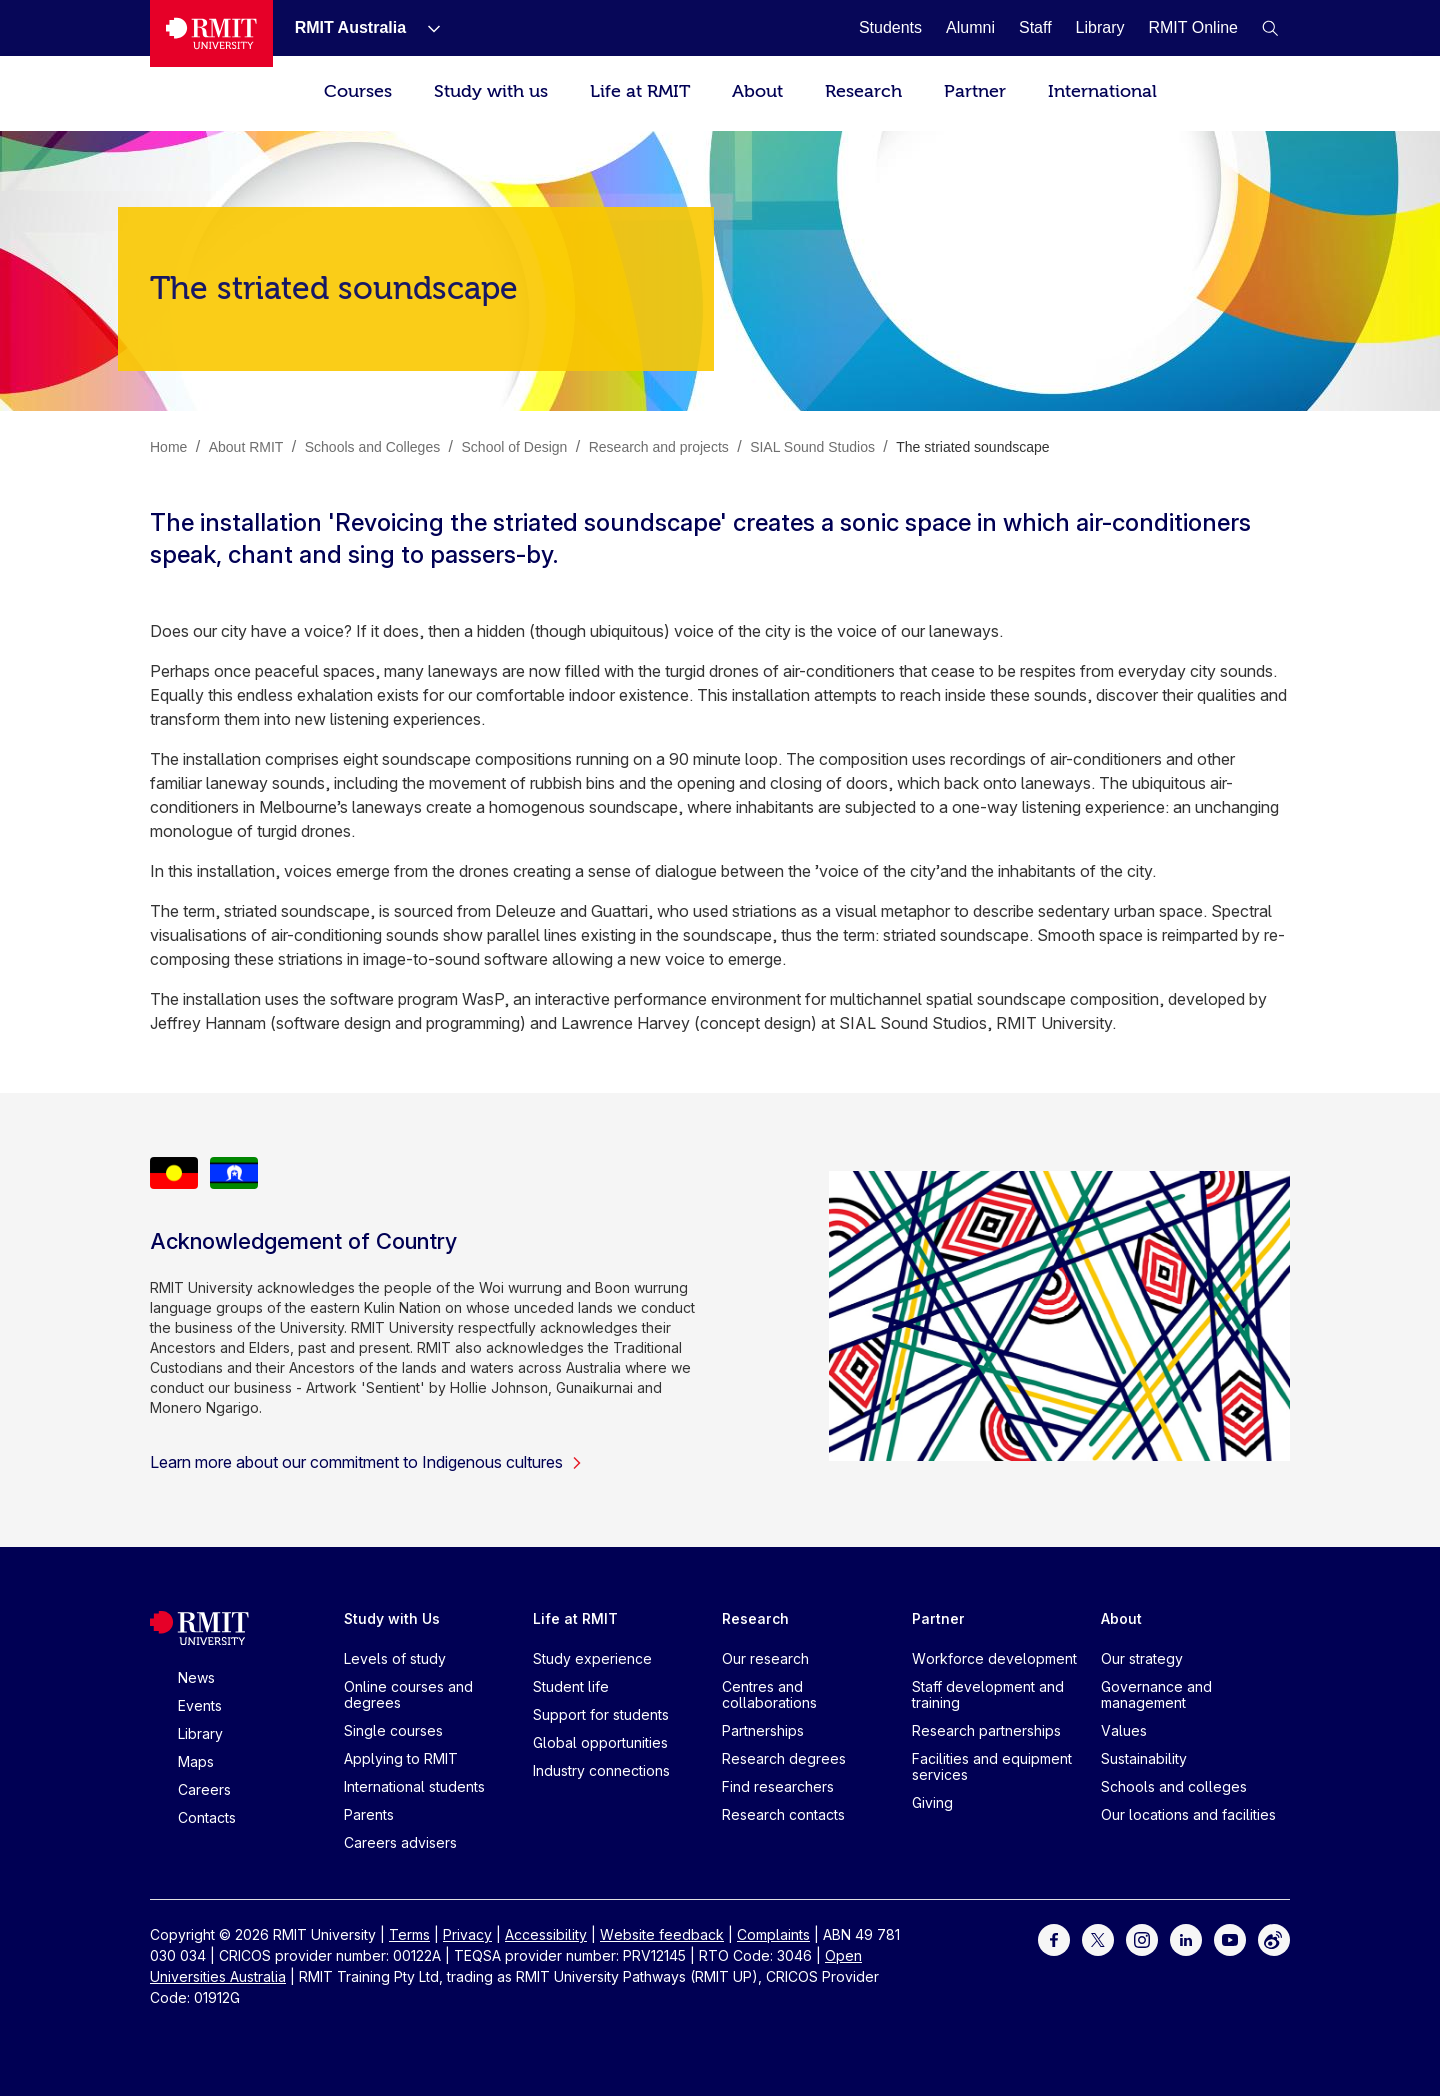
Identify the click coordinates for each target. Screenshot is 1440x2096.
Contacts (207, 1817)
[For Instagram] (1142, 1938)
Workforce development (994, 1658)
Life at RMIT (640, 91)
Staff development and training (988, 1694)
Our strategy (1142, 1658)
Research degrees (784, 1758)
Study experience (592, 1658)
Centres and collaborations (769, 1694)
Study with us (491, 91)
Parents (369, 1814)
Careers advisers (400, 1842)
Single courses (393, 1730)
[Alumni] (970, 27)
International (1102, 91)
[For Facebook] (1054, 1938)
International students (414, 1786)
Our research (765, 1658)
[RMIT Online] (1193, 27)
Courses (358, 91)
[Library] (1100, 27)
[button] (1270, 28)
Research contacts (783, 1814)
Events (200, 1705)
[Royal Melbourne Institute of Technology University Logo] (211, 33)
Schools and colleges (1174, 1786)
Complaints (773, 1934)
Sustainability (1144, 1758)
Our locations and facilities (1188, 1814)
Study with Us (392, 1618)
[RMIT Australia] (350, 27)
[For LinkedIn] (1186, 1938)
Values (1124, 1730)
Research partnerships (986, 1730)
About (757, 91)
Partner (975, 91)
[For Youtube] (1230, 1938)
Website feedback (662, 1934)
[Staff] (1035, 27)
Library (200, 1733)
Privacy (467, 1934)
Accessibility (546, 1934)
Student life (571, 1686)
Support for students (601, 1714)
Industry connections (601, 1770)
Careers (204, 1789)
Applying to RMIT (401, 1758)
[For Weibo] (1274, 1938)
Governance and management (1156, 1694)
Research (863, 91)
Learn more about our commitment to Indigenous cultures (366, 1462)
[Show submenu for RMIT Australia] (426, 28)
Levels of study (395, 1658)
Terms (409, 1934)
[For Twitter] (1098, 1938)
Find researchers (778, 1786)
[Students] (890, 27)
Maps (196, 1761)
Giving (932, 1802)
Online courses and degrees (408, 1694)
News (196, 1677)
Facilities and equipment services (992, 1766)
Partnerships (763, 1730)
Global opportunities (600, 1742)
